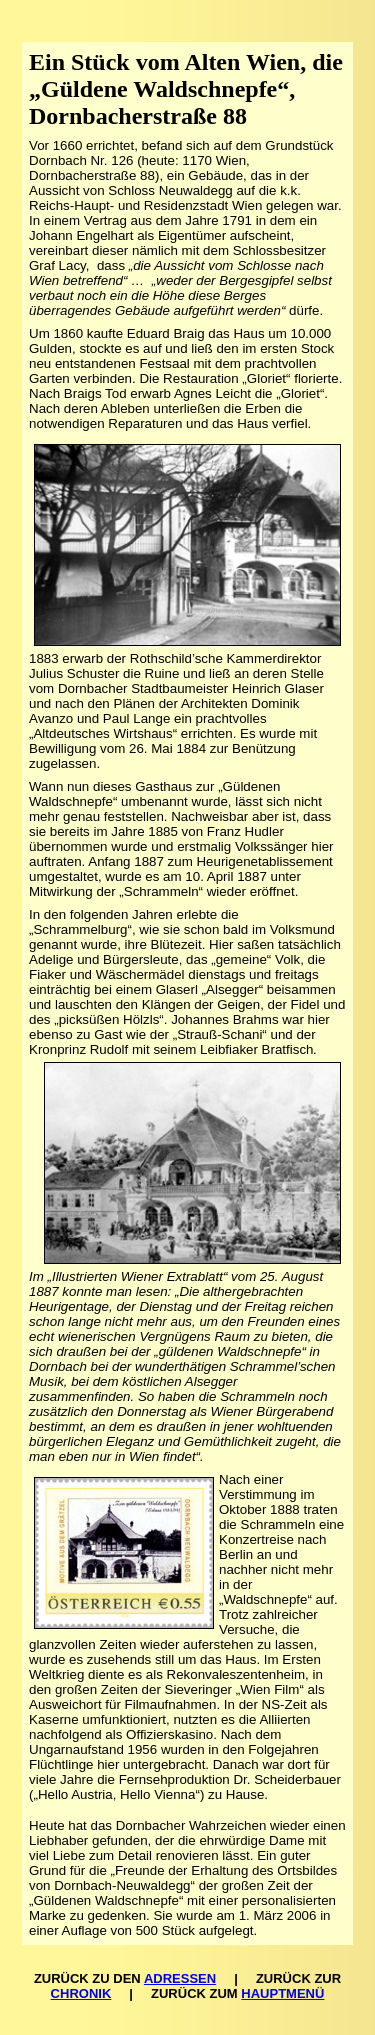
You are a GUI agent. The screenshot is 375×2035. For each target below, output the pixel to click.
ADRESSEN (180, 1978)
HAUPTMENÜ (282, 1993)
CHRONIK (81, 1993)
